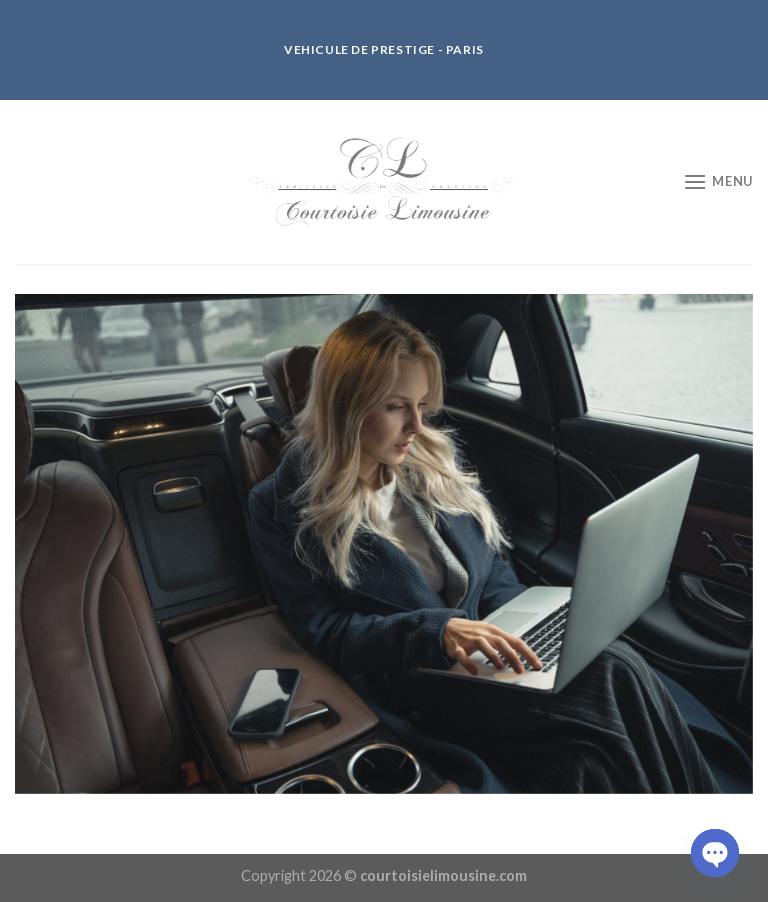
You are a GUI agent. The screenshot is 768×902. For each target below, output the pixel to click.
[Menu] (718, 181)
